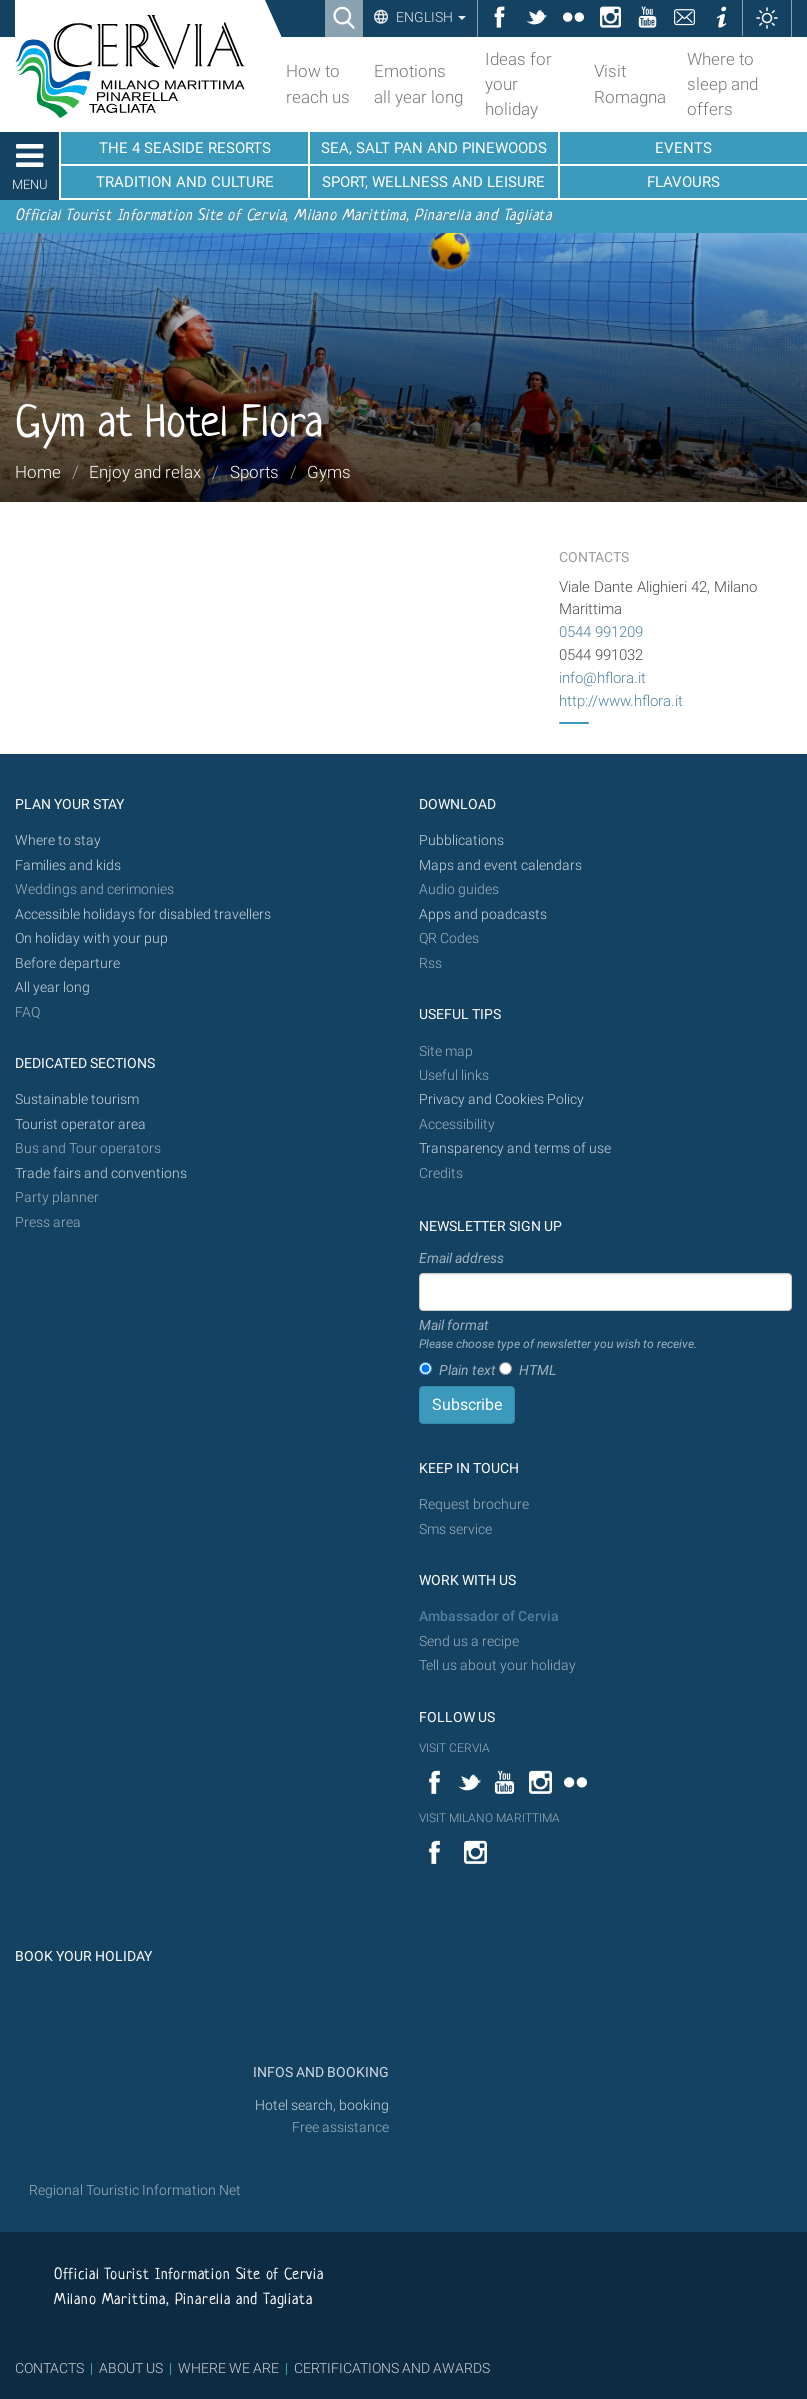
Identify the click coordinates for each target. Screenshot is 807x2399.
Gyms (329, 472)
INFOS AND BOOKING (319, 2072)
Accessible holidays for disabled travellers (143, 914)
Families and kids (68, 865)
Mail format (558, 1335)
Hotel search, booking (322, 2105)
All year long (52, 987)
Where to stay (58, 840)
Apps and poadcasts (483, 914)
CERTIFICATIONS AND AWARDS (392, 2368)
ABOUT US (131, 2368)
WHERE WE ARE (228, 2368)
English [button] (429, 17)
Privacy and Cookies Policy (501, 1099)
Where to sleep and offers (722, 84)
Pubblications (461, 840)
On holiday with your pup (91, 938)
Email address (461, 1258)
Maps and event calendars (500, 865)
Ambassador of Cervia (489, 1616)
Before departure (67, 963)
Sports (254, 472)
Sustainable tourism (77, 1099)
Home (38, 472)
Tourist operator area (80, 1124)
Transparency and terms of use (515, 1148)
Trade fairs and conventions (101, 1173)
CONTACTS (49, 2368)
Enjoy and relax (145, 472)
